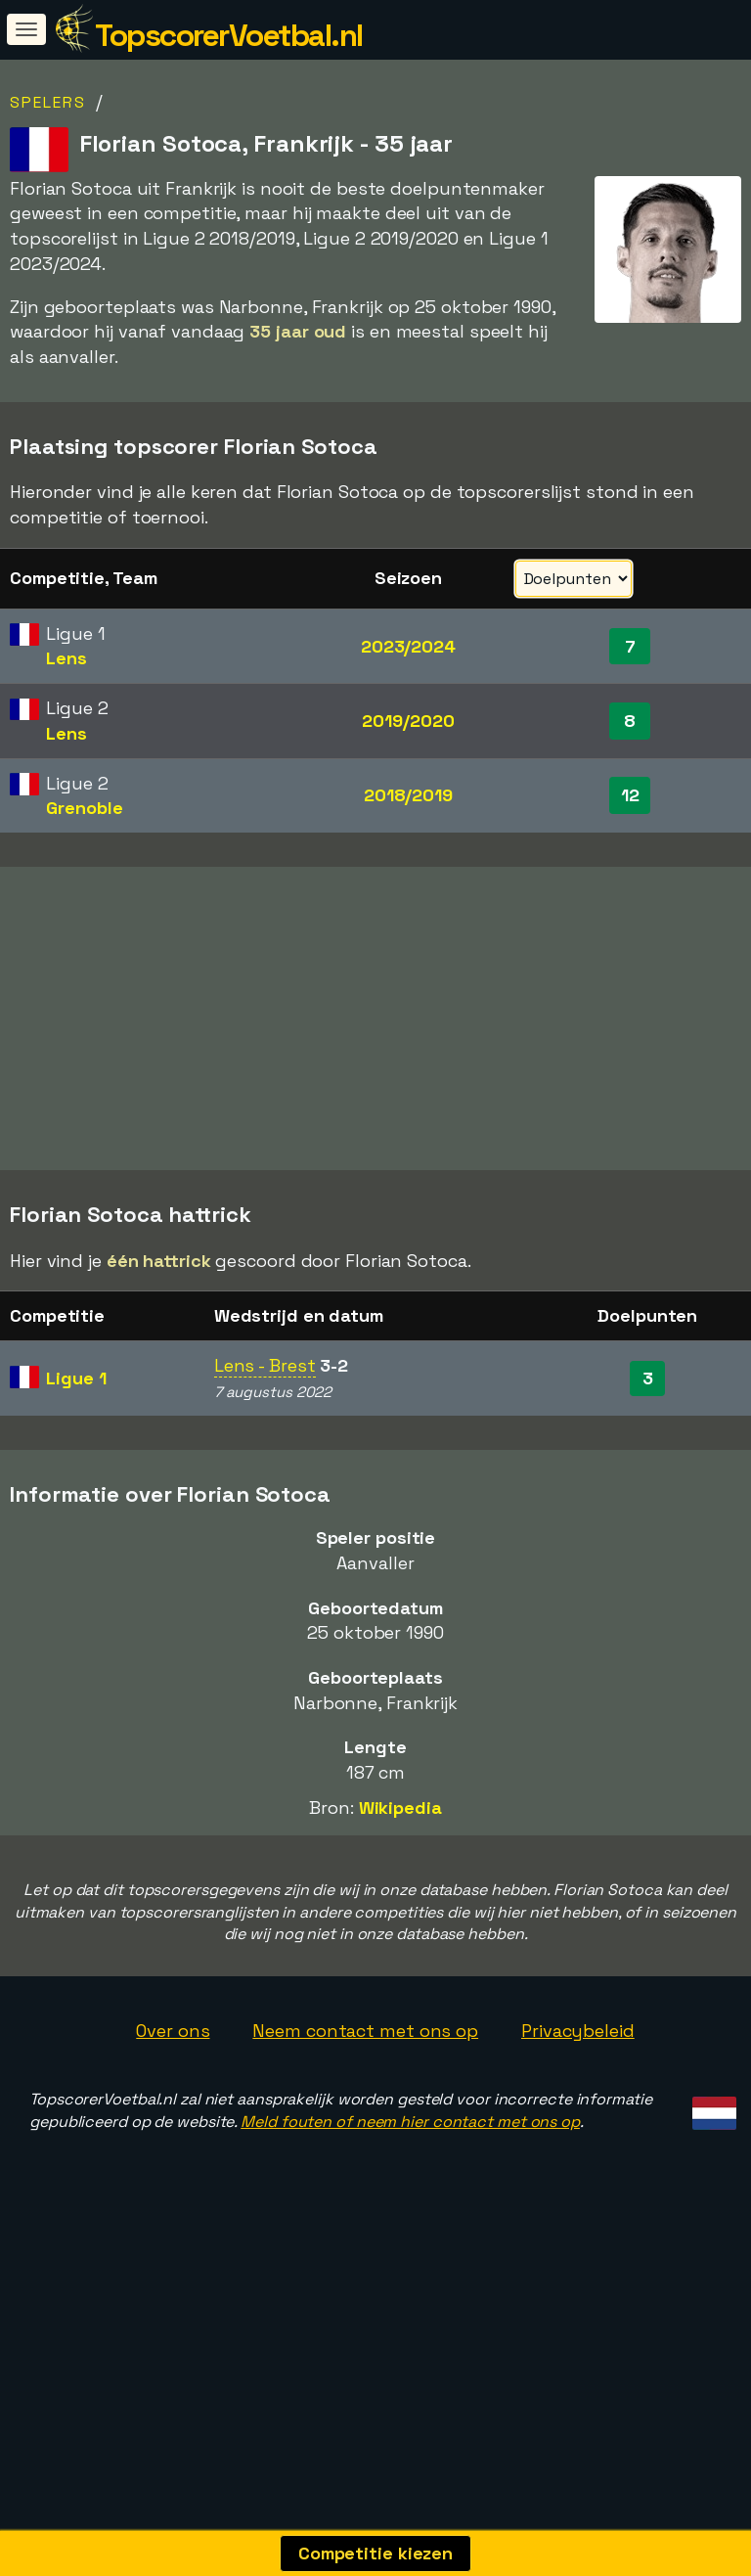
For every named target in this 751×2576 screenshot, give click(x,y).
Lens (66, 658)
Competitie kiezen (375, 2553)
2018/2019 (408, 795)
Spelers (48, 102)
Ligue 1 (76, 1453)
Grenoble (84, 807)
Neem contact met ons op (365, 2106)
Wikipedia (400, 1883)
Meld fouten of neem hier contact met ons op (410, 2197)
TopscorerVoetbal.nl (229, 35)
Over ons (172, 2106)
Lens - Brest (265, 1440)
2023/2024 (408, 646)
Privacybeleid (578, 2106)
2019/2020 (408, 720)
